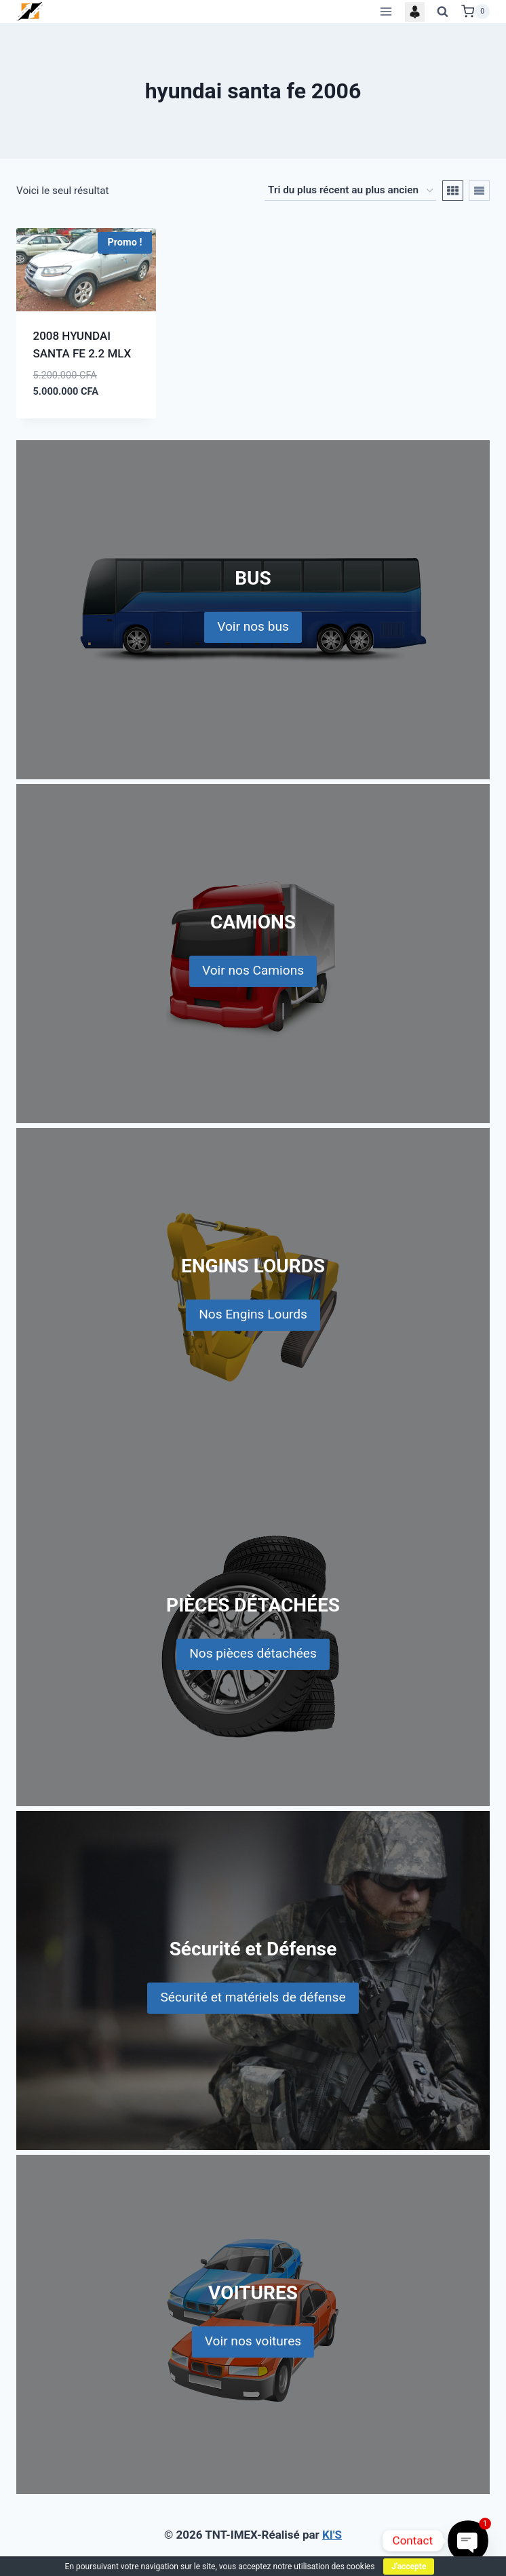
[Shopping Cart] (475, 11)
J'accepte (408, 2566)
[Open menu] (385, 11)
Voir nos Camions (253, 970)
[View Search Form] (442, 11)
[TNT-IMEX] (30, 11)
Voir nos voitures (253, 2341)
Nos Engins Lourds (253, 1314)
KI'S (332, 2534)
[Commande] (350, 190)
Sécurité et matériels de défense (252, 1997)
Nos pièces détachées (253, 1653)
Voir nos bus (253, 626)
